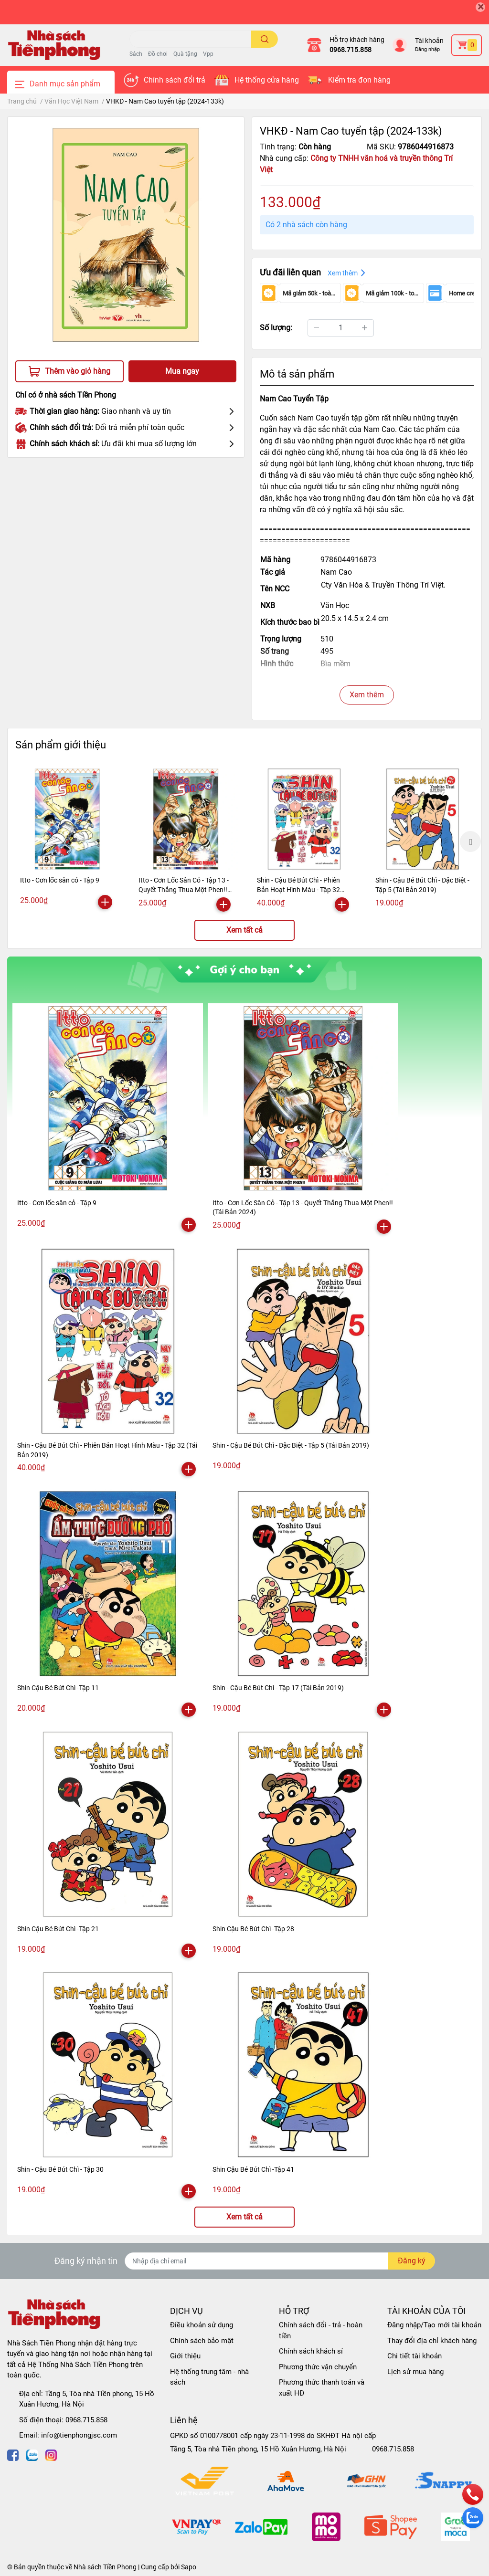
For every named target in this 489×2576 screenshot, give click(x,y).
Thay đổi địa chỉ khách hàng (432, 2340)
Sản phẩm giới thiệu (60, 744)
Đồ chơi (158, 54)
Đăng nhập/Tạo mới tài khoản (434, 2325)
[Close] (480, 7)
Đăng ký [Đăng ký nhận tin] (411, 2260)
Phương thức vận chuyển (318, 2367)
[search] (264, 39)
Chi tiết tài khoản (414, 2356)
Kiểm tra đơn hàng (359, 79)
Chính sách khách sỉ (311, 2351)
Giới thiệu (185, 2356)
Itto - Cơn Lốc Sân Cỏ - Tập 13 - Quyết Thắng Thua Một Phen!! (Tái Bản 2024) (183, 889)
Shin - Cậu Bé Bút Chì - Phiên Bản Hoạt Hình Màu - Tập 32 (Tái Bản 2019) (298, 889)
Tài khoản (429, 40)
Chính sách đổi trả (174, 79)
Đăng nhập (427, 49)
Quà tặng (185, 54)
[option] (67, 840)
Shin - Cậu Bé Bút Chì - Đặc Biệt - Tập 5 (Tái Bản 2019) (291, 1445)
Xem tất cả (244, 930)
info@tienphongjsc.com (79, 2435)
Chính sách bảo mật (202, 2340)
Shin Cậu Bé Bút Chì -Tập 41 (253, 2169)
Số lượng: (276, 327)
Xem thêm (367, 694)
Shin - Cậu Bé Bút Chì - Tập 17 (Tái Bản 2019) (278, 1688)
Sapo (188, 2567)
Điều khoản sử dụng (201, 2325)
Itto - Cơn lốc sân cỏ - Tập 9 (59, 880)
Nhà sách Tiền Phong (105, 2567)
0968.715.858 (351, 49)
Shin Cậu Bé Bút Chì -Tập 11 (58, 1688)
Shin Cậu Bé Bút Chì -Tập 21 (58, 1929)
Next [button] (470, 841)
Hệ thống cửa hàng (266, 79)
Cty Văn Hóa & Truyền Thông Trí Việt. (383, 584)
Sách (135, 54)
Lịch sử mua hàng (415, 2371)
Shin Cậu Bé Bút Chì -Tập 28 (253, 1929)
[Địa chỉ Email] (280, 2261)
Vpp (208, 54)
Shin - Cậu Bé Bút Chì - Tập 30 (60, 2169)
